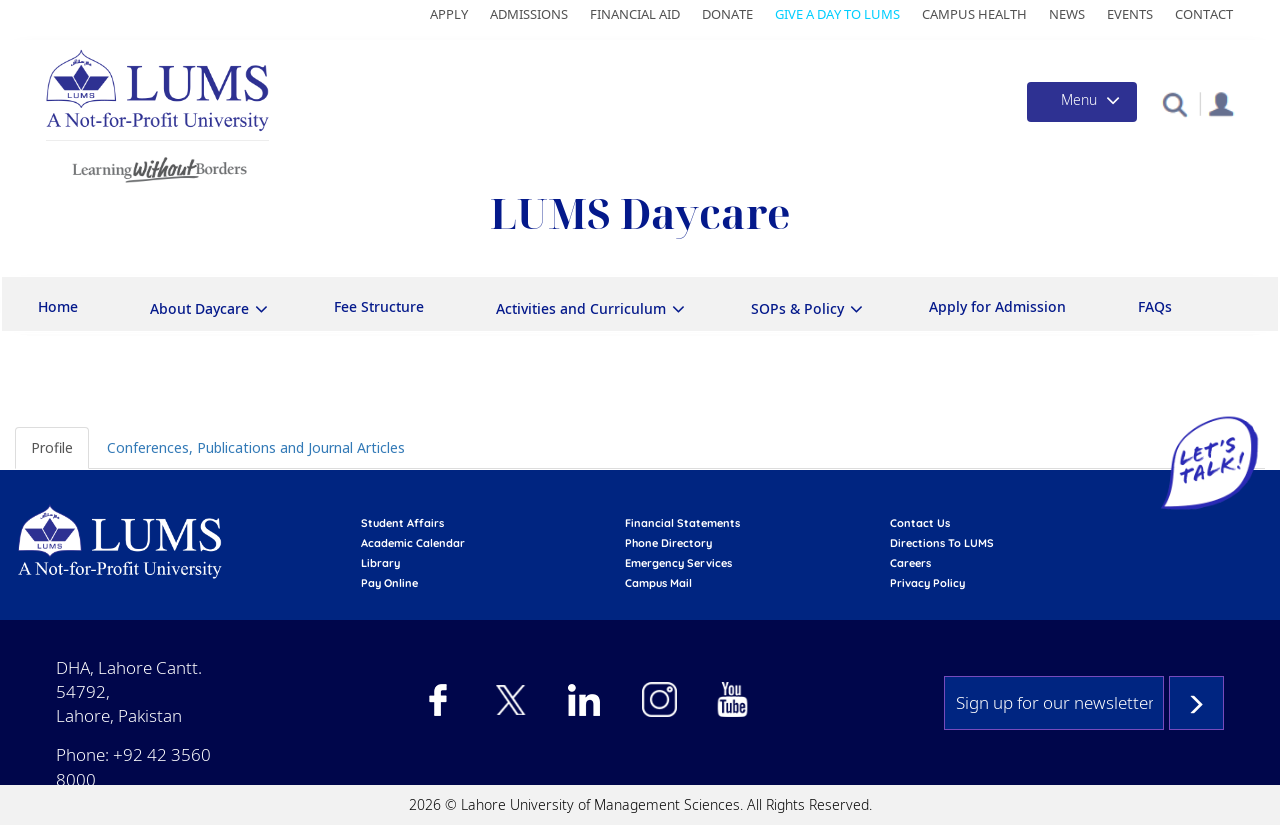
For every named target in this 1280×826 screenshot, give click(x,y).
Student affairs (402, 523)
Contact (1204, 14)
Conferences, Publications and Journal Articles (256, 447)
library (380, 563)
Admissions (529, 14)
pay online (389, 583)
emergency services (678, 563)
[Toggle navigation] (1082, 102)
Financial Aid (635, 14)
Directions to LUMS (942, 543)
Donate (727, 14)
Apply (449, 14)
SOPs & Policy (797, 308)
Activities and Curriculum (581, 308)
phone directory (668, 543)
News (1067, 14)
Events (1130, 14)
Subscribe (1196, 703)
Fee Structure (379, 306)
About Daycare (199, 308)
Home (58, 306)
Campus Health (974, 14)
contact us (920, 523)
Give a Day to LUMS (837, 14)
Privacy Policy (927, 583)
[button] (1174, 103)
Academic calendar (413, 543)
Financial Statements (682, 523)
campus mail (658, 583)
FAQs (1155, 306)
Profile (52, 447)
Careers (910, 563)
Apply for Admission (997, 306)
